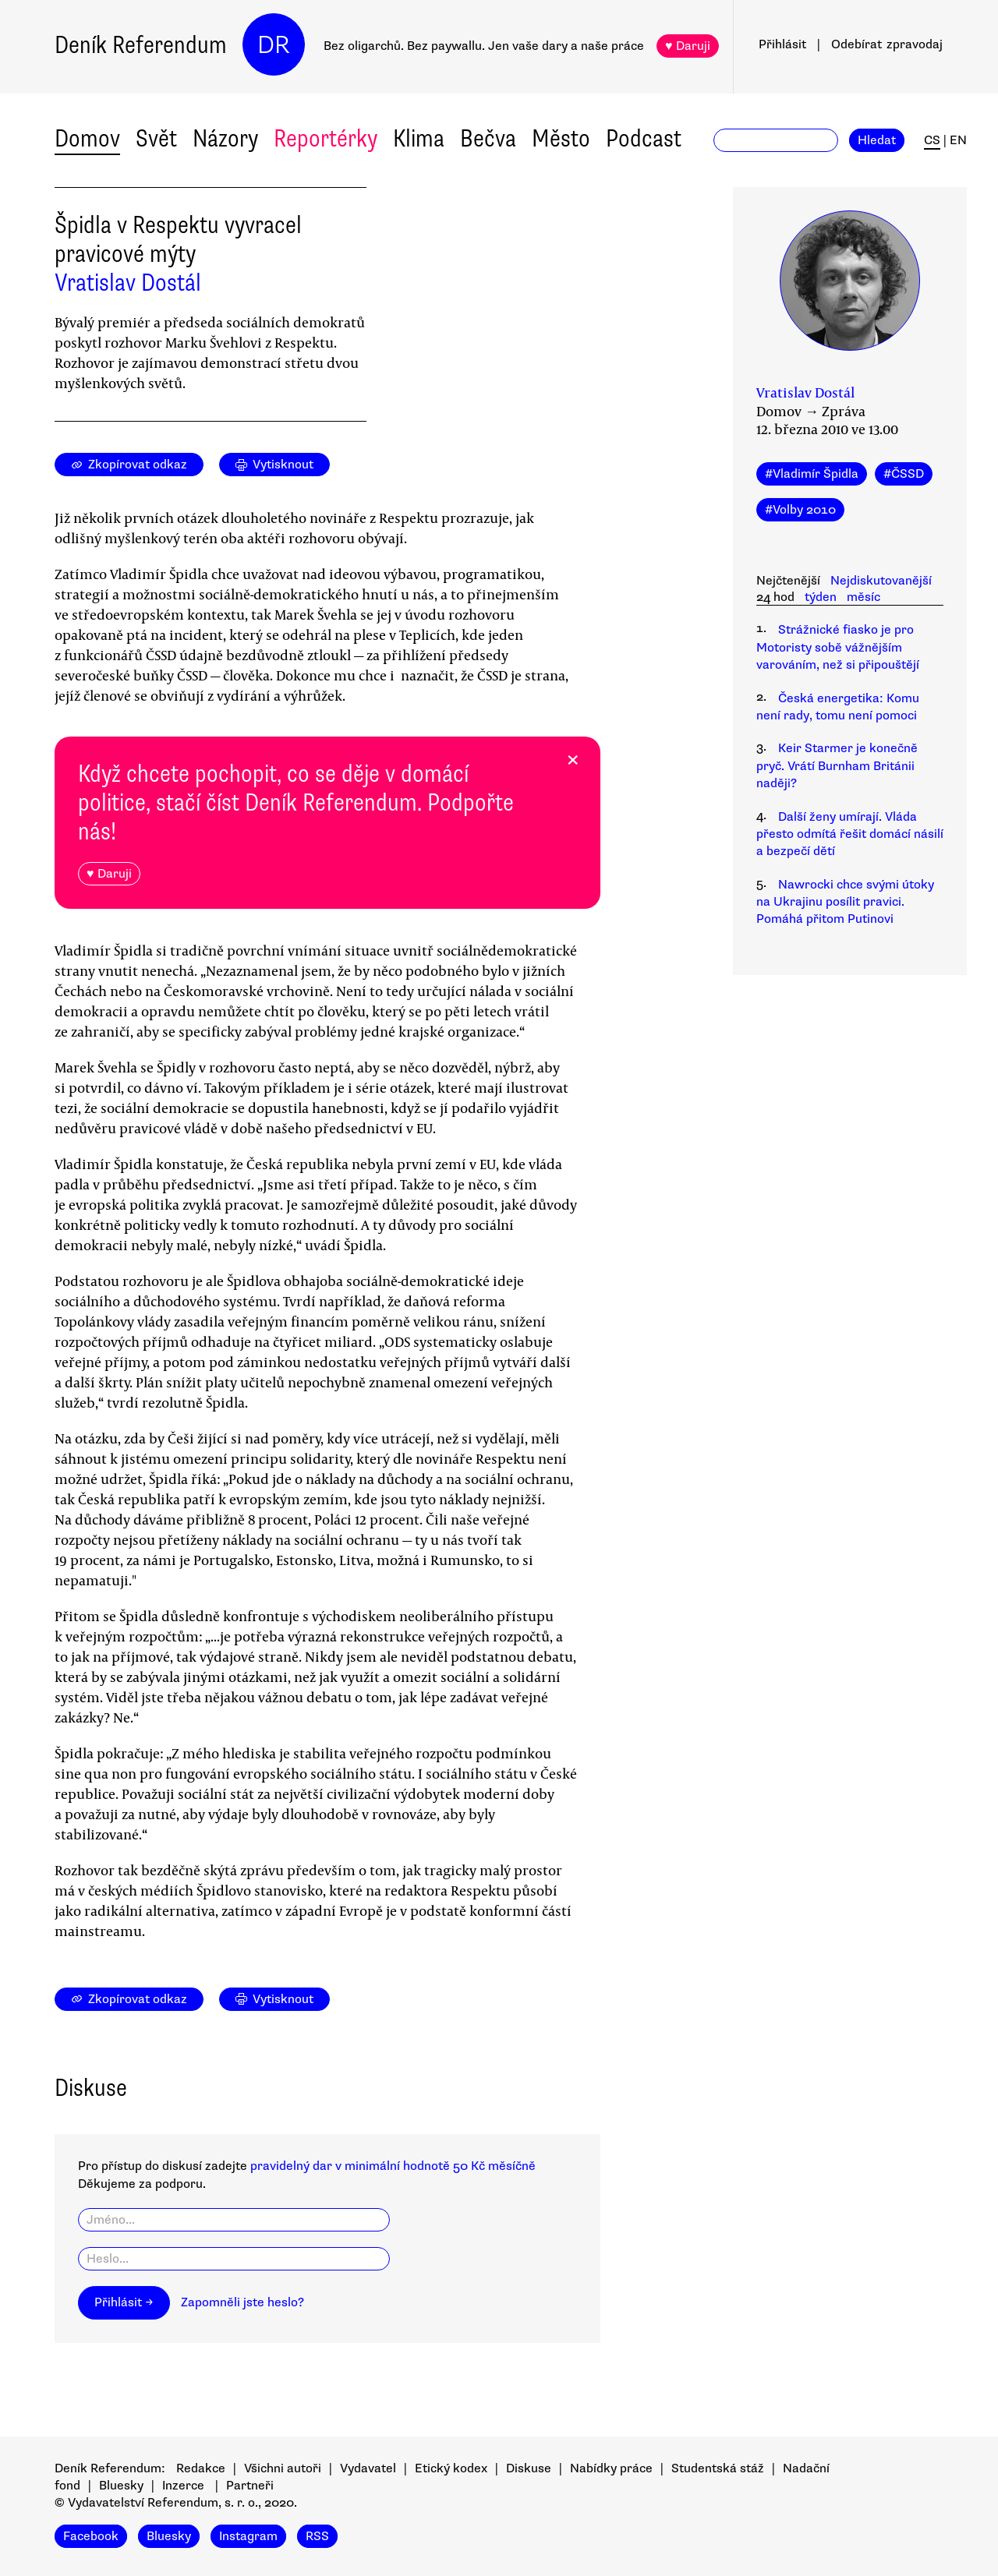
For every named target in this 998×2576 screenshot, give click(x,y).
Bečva (488, 138)
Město (561, 138)
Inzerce (183, 2485)
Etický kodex (451, 2468)
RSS (317, 2536)
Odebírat (887, 44)
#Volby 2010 (800, 510)
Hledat (877, 140)
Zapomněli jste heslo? (242, 2302)
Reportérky (325, 138)
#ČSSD (903, 474)
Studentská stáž (717, 2468)
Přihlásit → (124, 2302)
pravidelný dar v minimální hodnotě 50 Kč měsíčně (393, 2166)
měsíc (863, 597)
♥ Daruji (687, 46)
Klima (418, 138)
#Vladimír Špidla (811, 474)
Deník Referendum (141, 45)
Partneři (250, 2485)
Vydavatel (368, 2468)
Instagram (248, 2536)
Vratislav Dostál (128, 282)
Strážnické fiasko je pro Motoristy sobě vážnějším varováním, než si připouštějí (837, 647)
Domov (87, 138)
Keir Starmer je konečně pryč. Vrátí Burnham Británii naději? (837, 765)
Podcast (643, 138)
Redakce (200, 2468)
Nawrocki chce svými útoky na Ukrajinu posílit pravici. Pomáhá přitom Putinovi (845, 902)
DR (273, 45)
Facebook (91, 2536)
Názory (225, 138)
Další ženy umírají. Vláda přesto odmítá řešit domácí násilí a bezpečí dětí (849, 834)
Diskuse (528, 2468)
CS (932, 140)
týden (821, 597)
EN (958, 140)
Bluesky (121, 2485)
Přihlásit (782, 44)
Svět (156, 138)
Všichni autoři (282, 2468)
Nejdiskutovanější (881, 580)
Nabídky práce (611, 2468)
